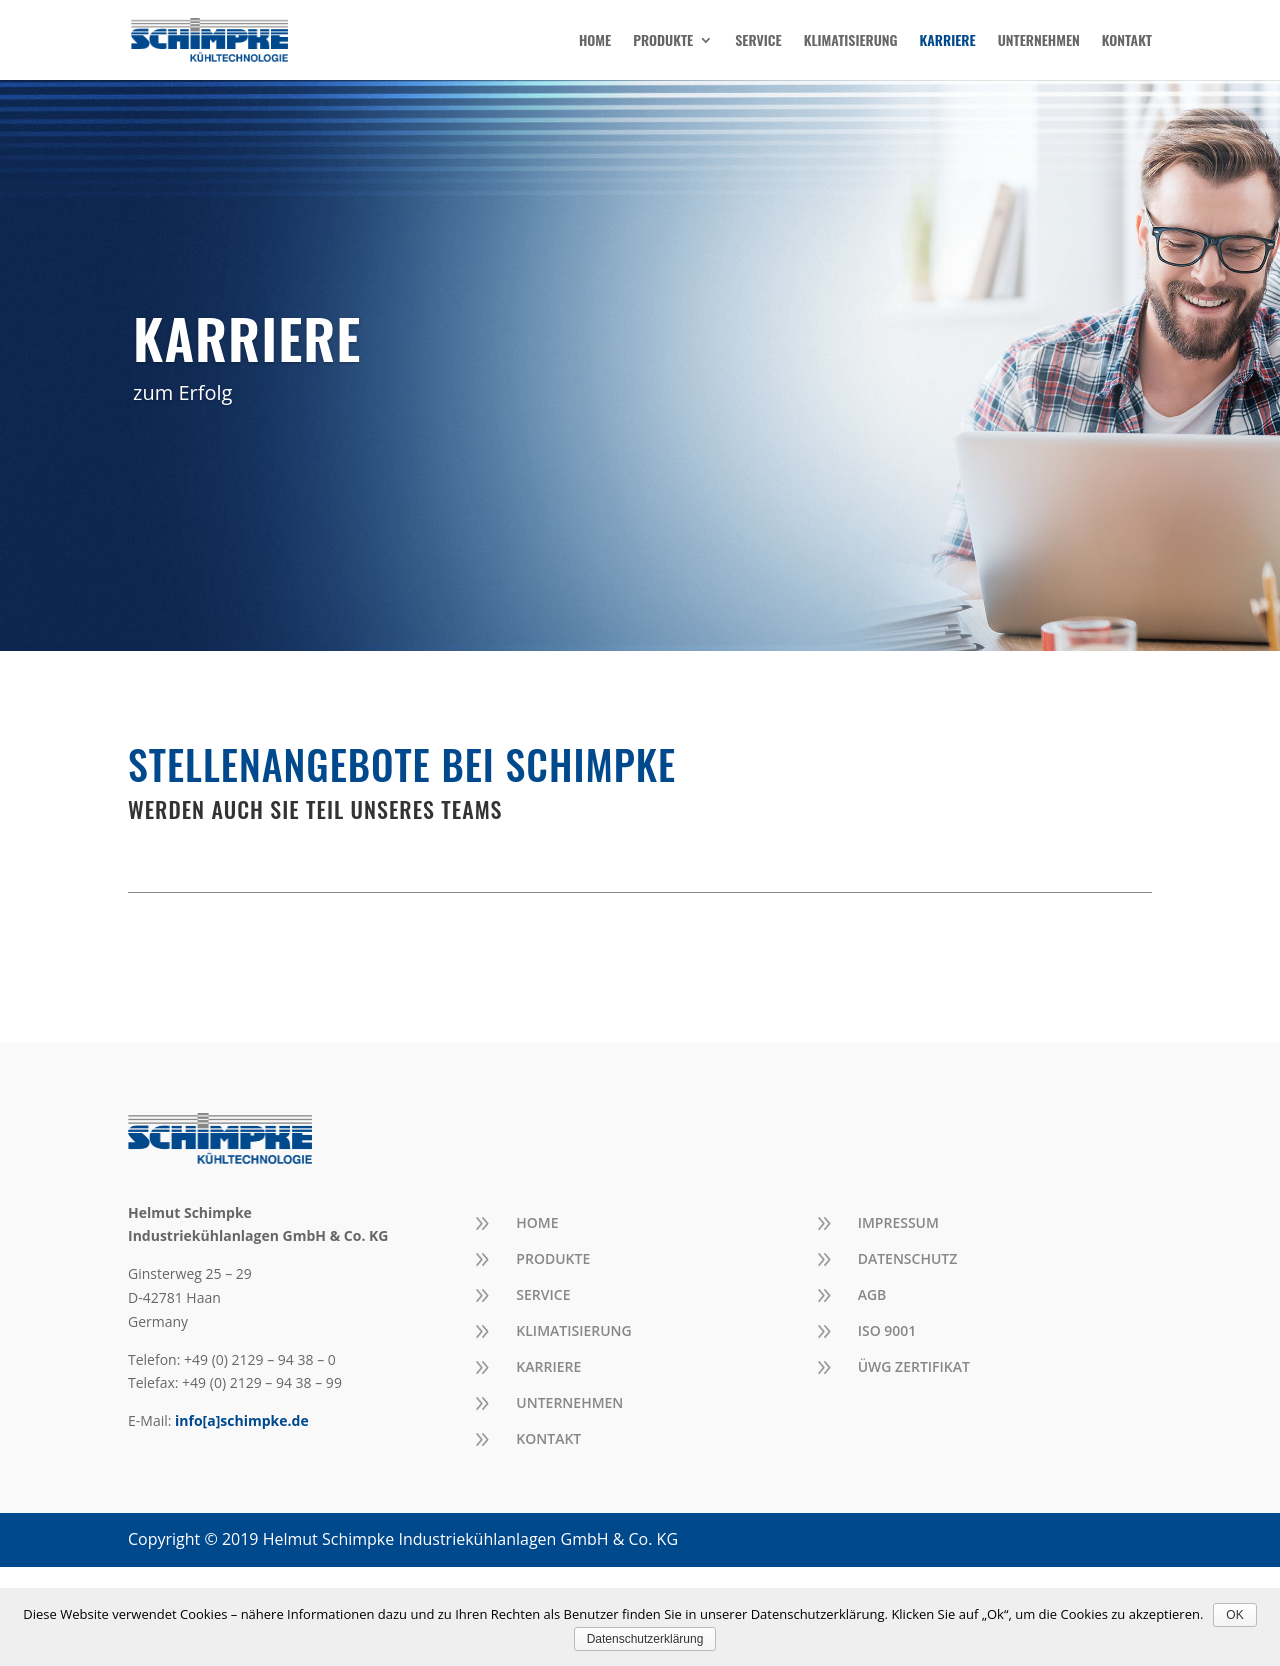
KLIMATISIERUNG (851, 41)
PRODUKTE (663, 41)
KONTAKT (1127, 41)
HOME (595, 41)
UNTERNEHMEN (1039, 41)
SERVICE (758, 41)
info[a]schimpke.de (242, 1420)
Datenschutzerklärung (645, 1639)
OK (1234, 1615)
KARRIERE (948, 41)
